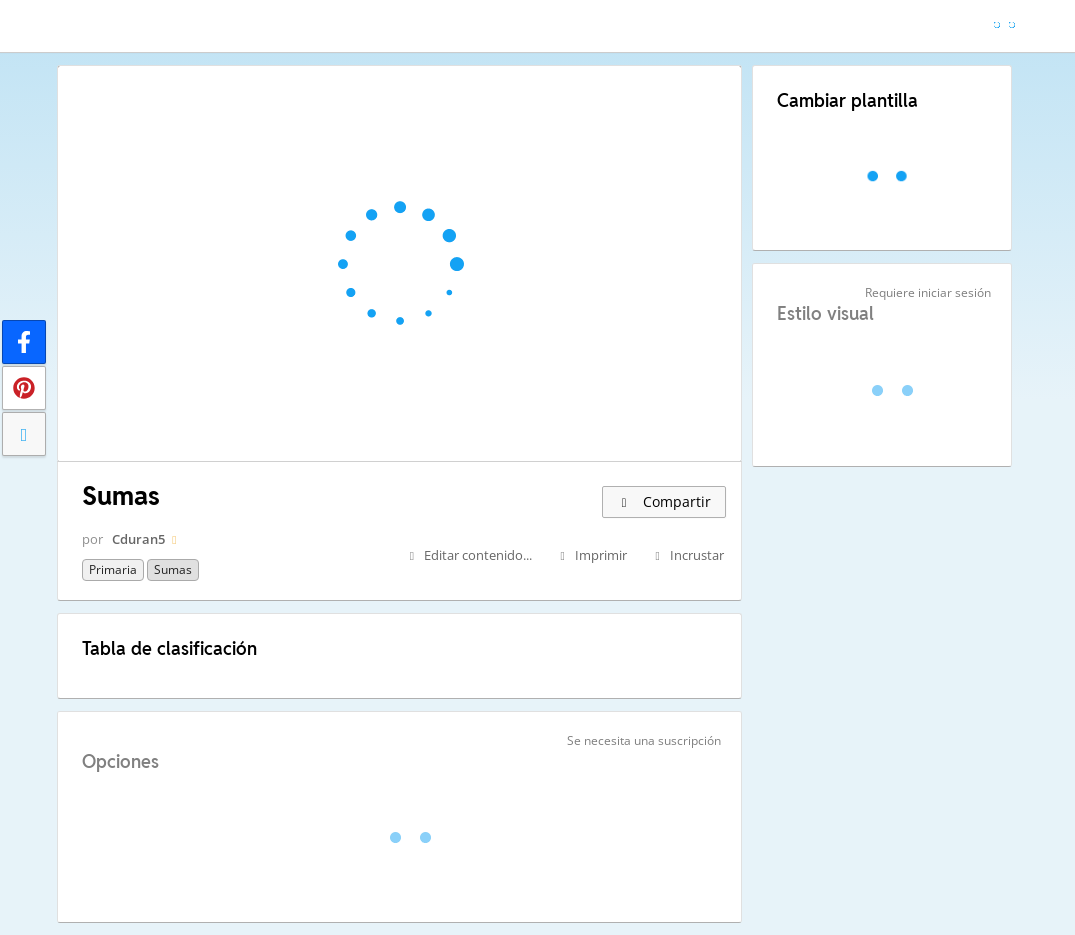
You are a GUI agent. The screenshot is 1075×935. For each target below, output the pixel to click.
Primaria (113, 569)
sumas (173, 569)
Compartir (664, 501)
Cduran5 (138, 539)
